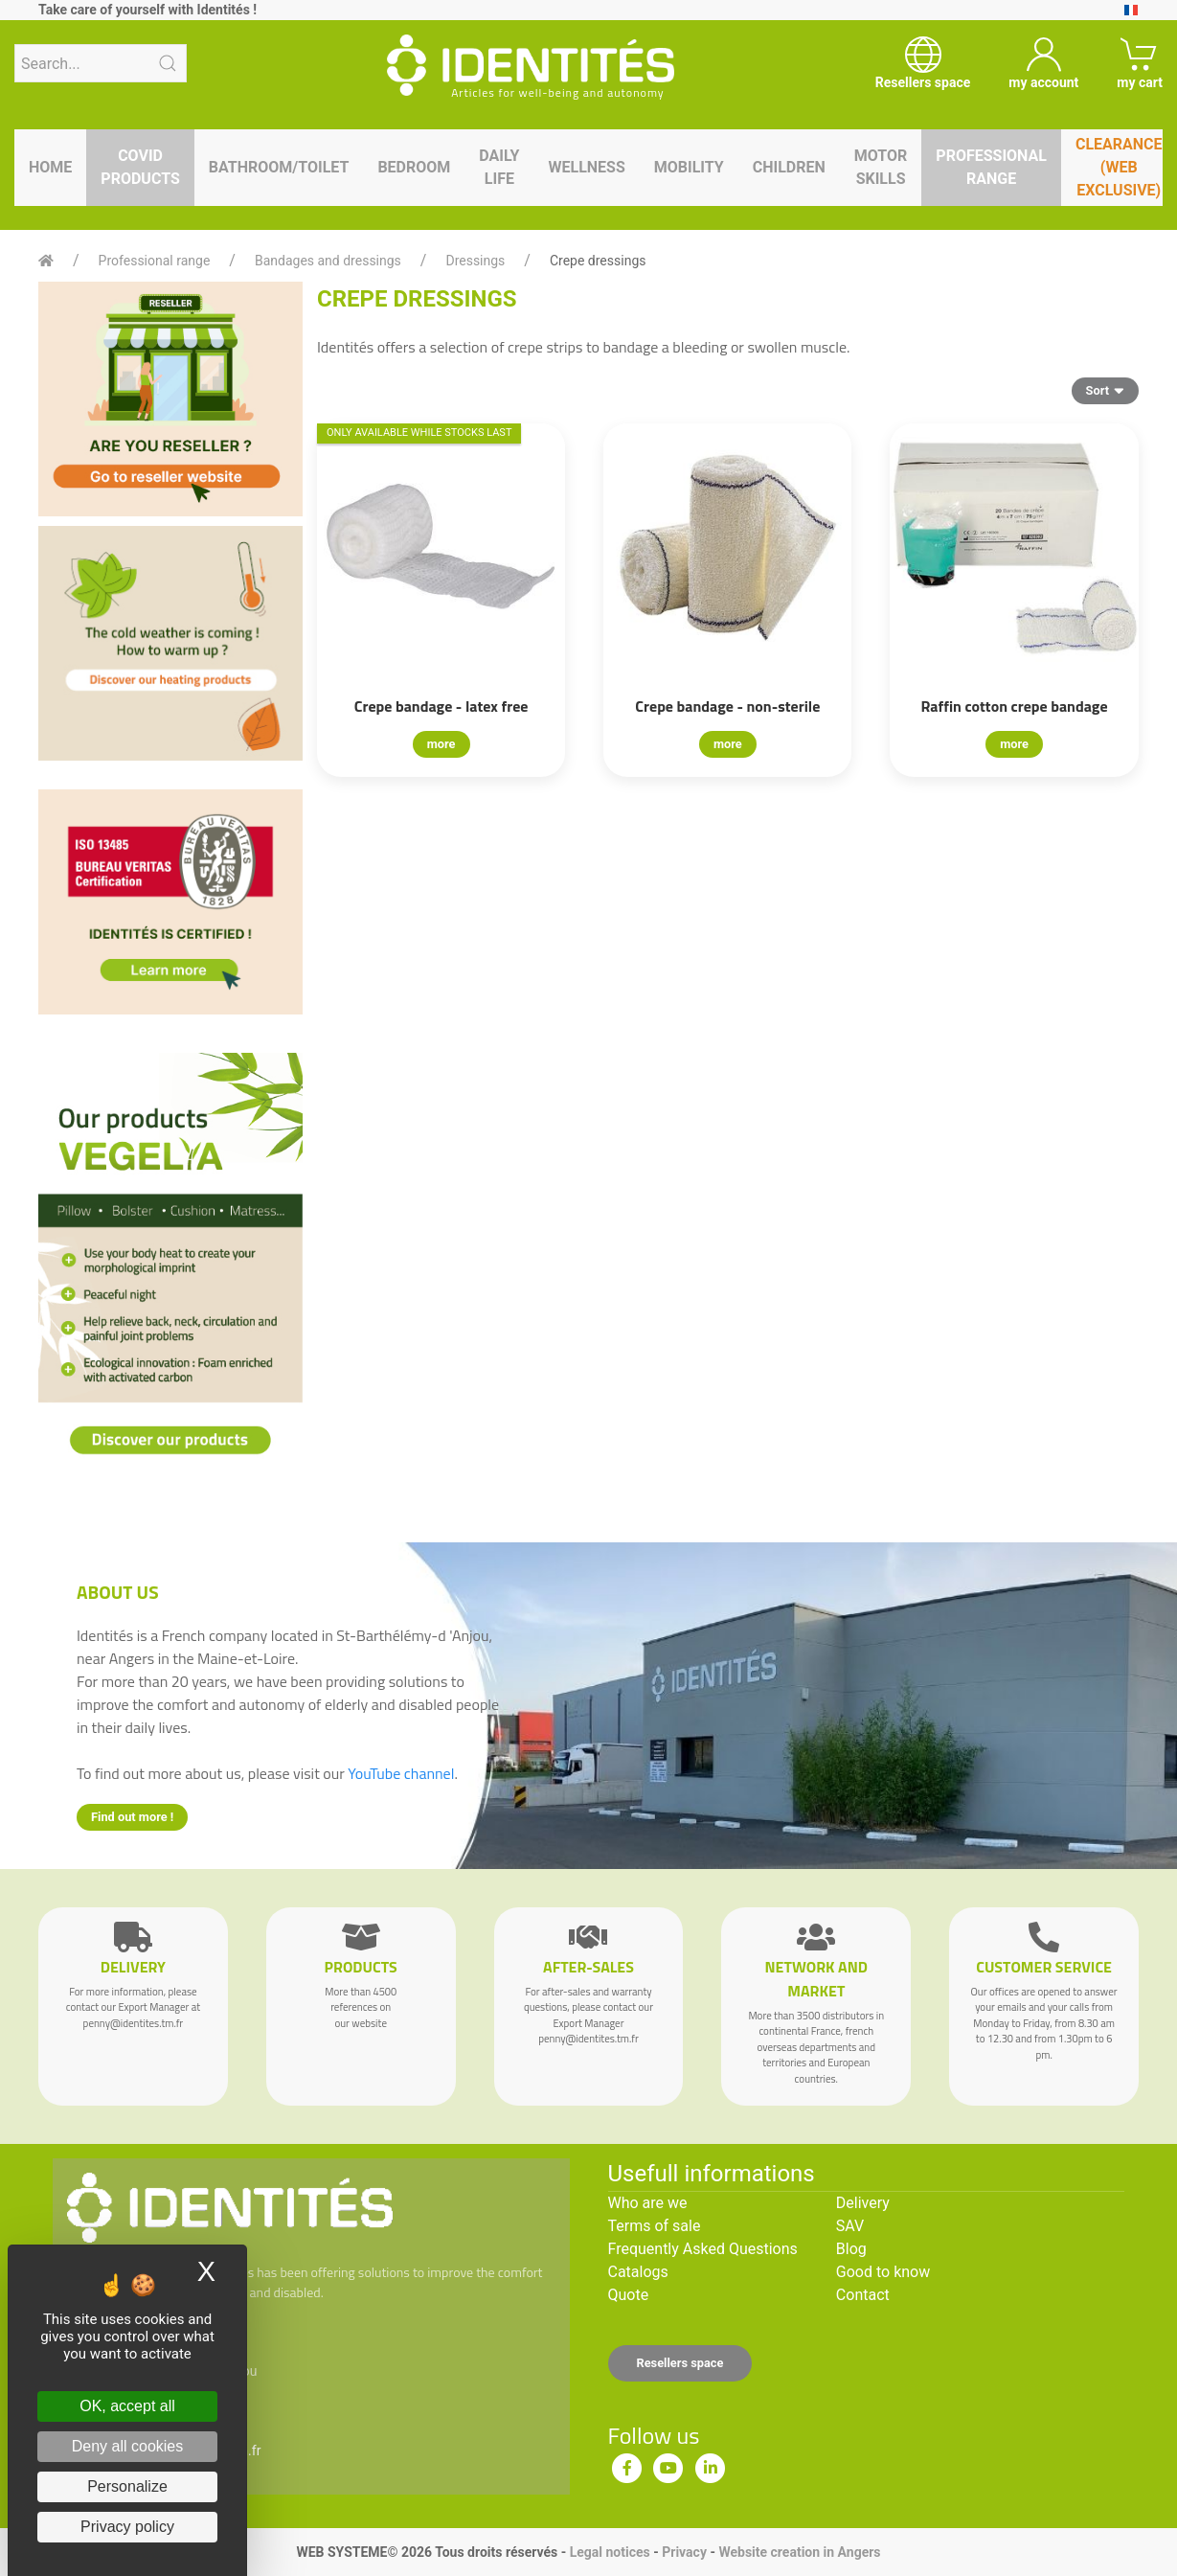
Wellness (586, 167)
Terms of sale (654, 2226)
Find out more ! (132, 1817)
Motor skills (881, 167)
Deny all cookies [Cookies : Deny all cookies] (128, 2446)
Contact (863, 2295)
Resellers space (680, 2363)
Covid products (140, 167)
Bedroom (413, 167)
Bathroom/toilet (279, 167)
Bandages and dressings (328, 260)
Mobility (689, 167)
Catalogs (638, 2272)
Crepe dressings (598, 260)
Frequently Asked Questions (703, 2249)
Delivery (863, 2203)
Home (50, 167)
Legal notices (610, 2552)
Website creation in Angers (799, 2552)
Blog (851, 2249)
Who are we (648, 2203)
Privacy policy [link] (127, 2527)
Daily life (499, 167)
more (441, 744)
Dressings (475, 260)
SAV (850, 2226)
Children (789, 167)
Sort (1105, 390)
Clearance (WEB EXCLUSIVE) (1119, 167)
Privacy (684, 2552)
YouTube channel (401, 1773)
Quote (628, 2295)
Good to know (883, 2272)
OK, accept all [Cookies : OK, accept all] (127, 2406)
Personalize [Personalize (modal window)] (127, 2486)
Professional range (991, 167)
